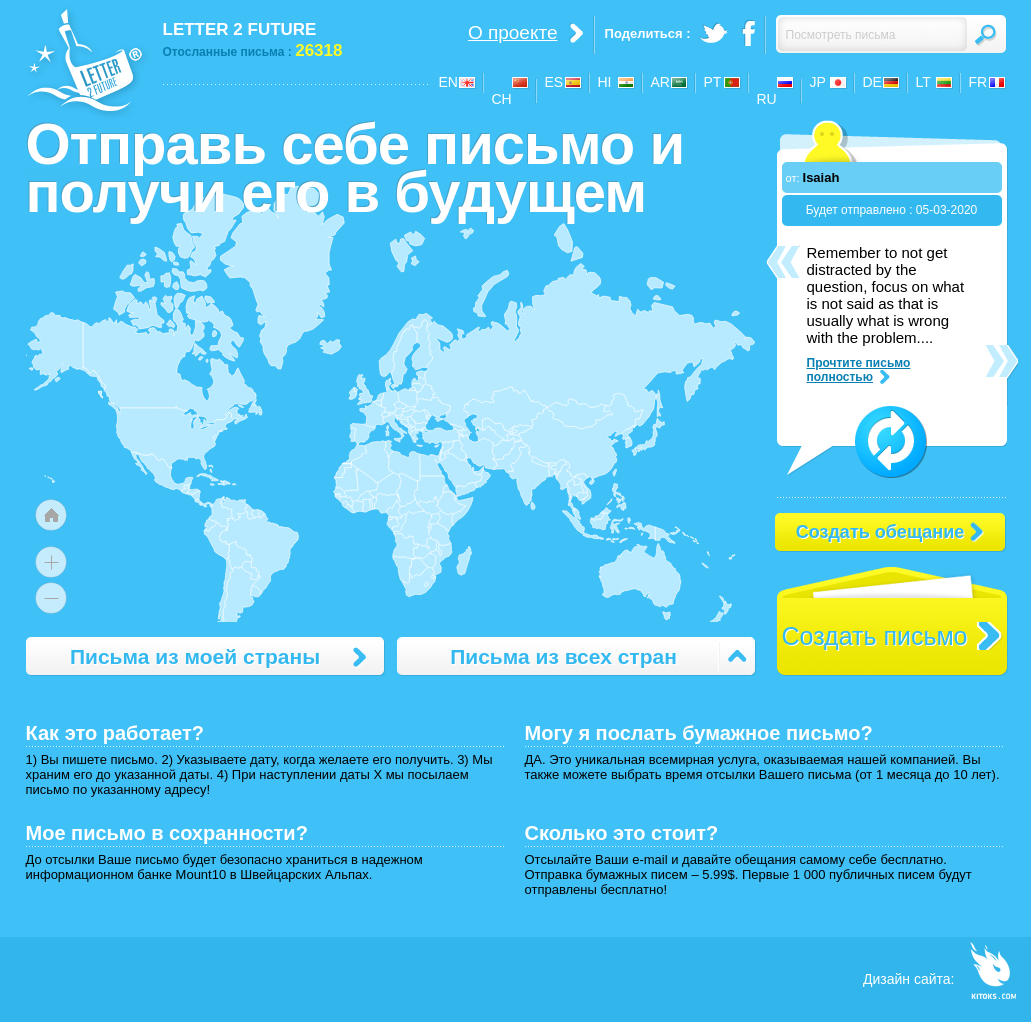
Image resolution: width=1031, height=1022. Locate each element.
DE (872, 82)
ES (554, 82)
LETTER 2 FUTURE (240, 29)
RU (767, 99)
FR (978, 82)
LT (923, 82)
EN (448, 82)
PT (713, 82)
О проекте (513, 32)
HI (605, 82)
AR (660, 82)
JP (818, 82)
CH (502, 99)
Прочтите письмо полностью (859, 370)
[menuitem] (479, 471)
